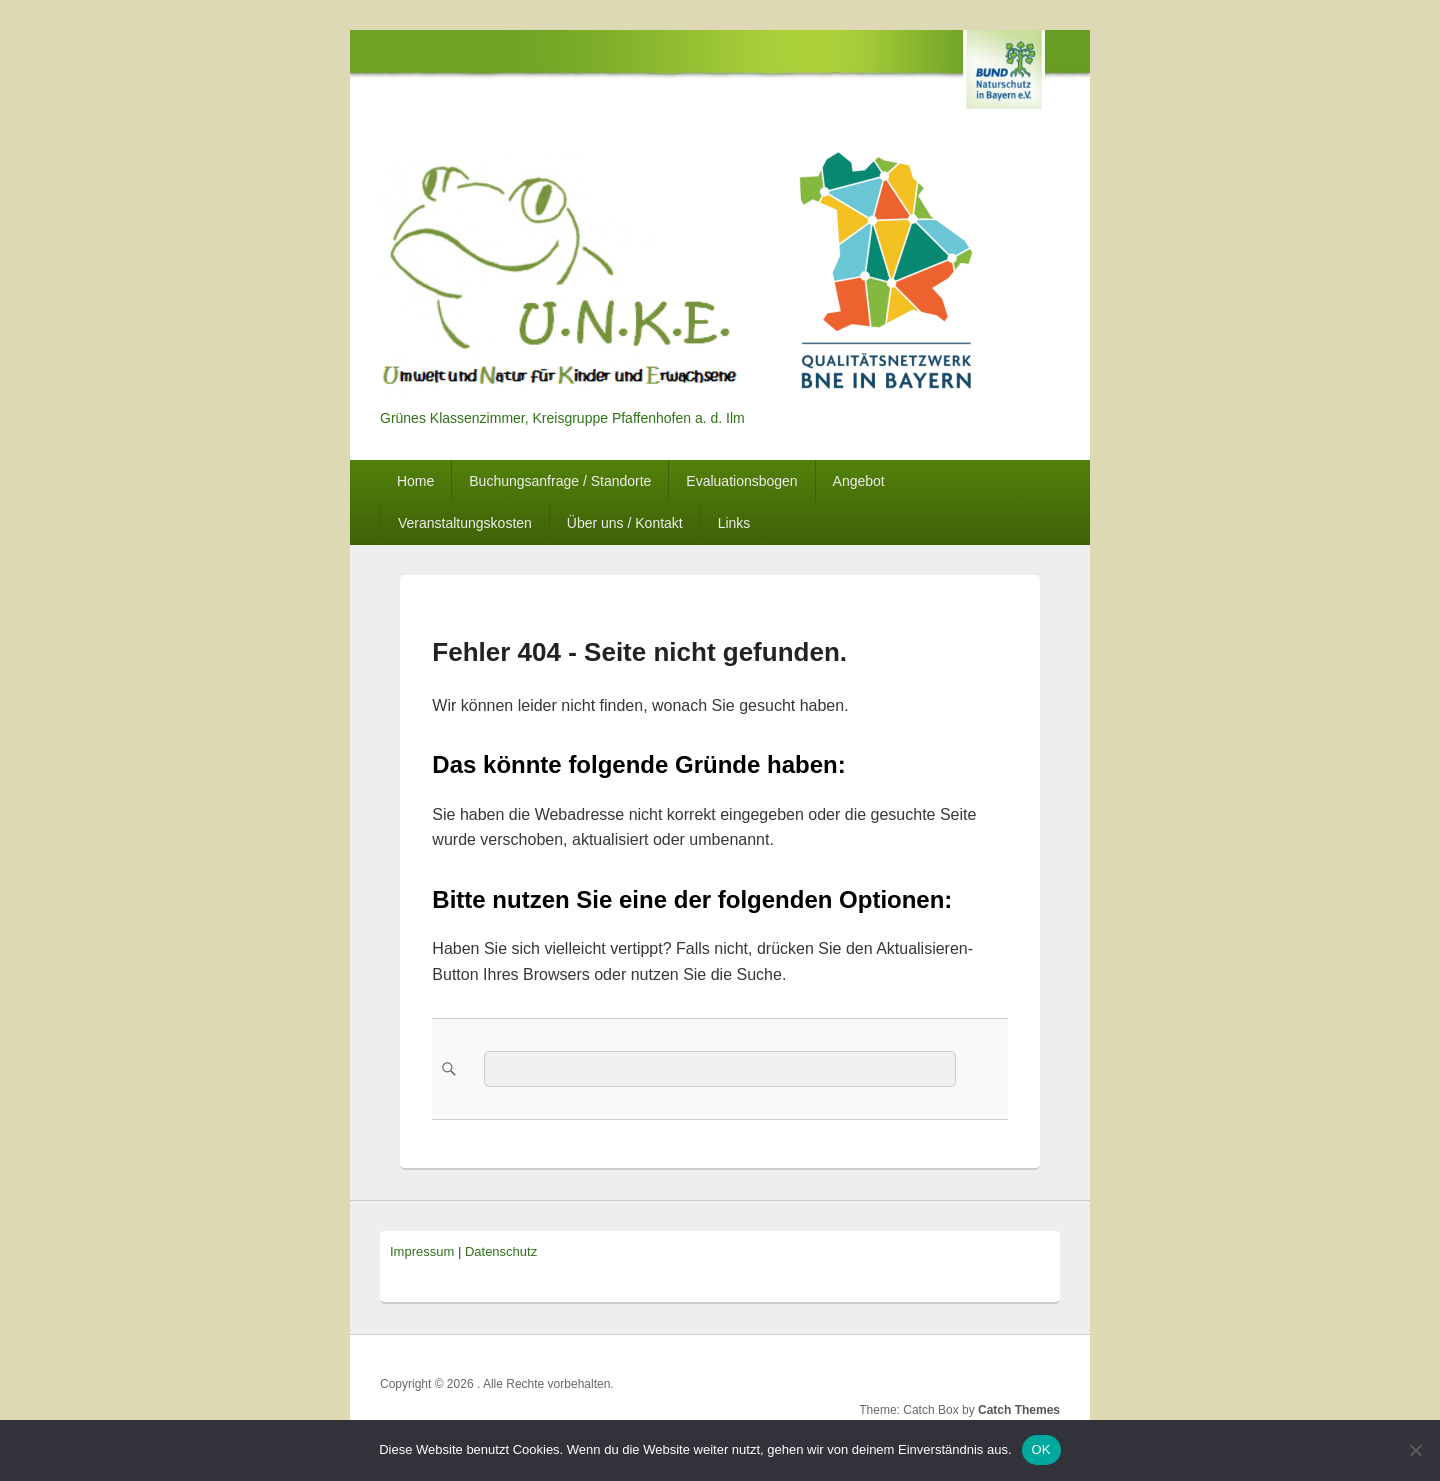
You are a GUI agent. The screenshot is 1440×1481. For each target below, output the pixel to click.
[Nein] (1415, 1450)
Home (415, 481)
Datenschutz (501, 1251)
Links (734, 523)
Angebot (859, 481)
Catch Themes (1019, 1410)
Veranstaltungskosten (465, 523)
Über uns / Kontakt (625, 523)
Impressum (422, 1251)
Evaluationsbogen (741, 481)
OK (1041, 1449)
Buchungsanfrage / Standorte (560, 481)
